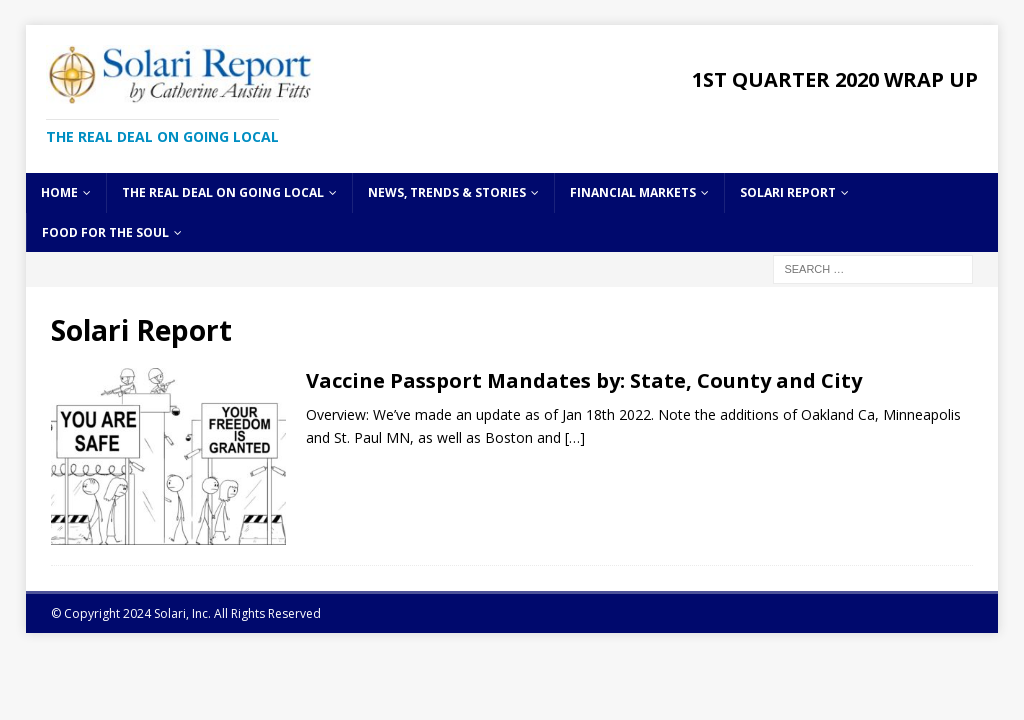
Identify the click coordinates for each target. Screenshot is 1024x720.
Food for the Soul (105, 232)
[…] (575, 437)
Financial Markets (633, 192)
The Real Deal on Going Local (223, 192)
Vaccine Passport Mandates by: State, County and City (584, 380)
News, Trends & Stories (447, 192)
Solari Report (788, 192)
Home (59, 192)
